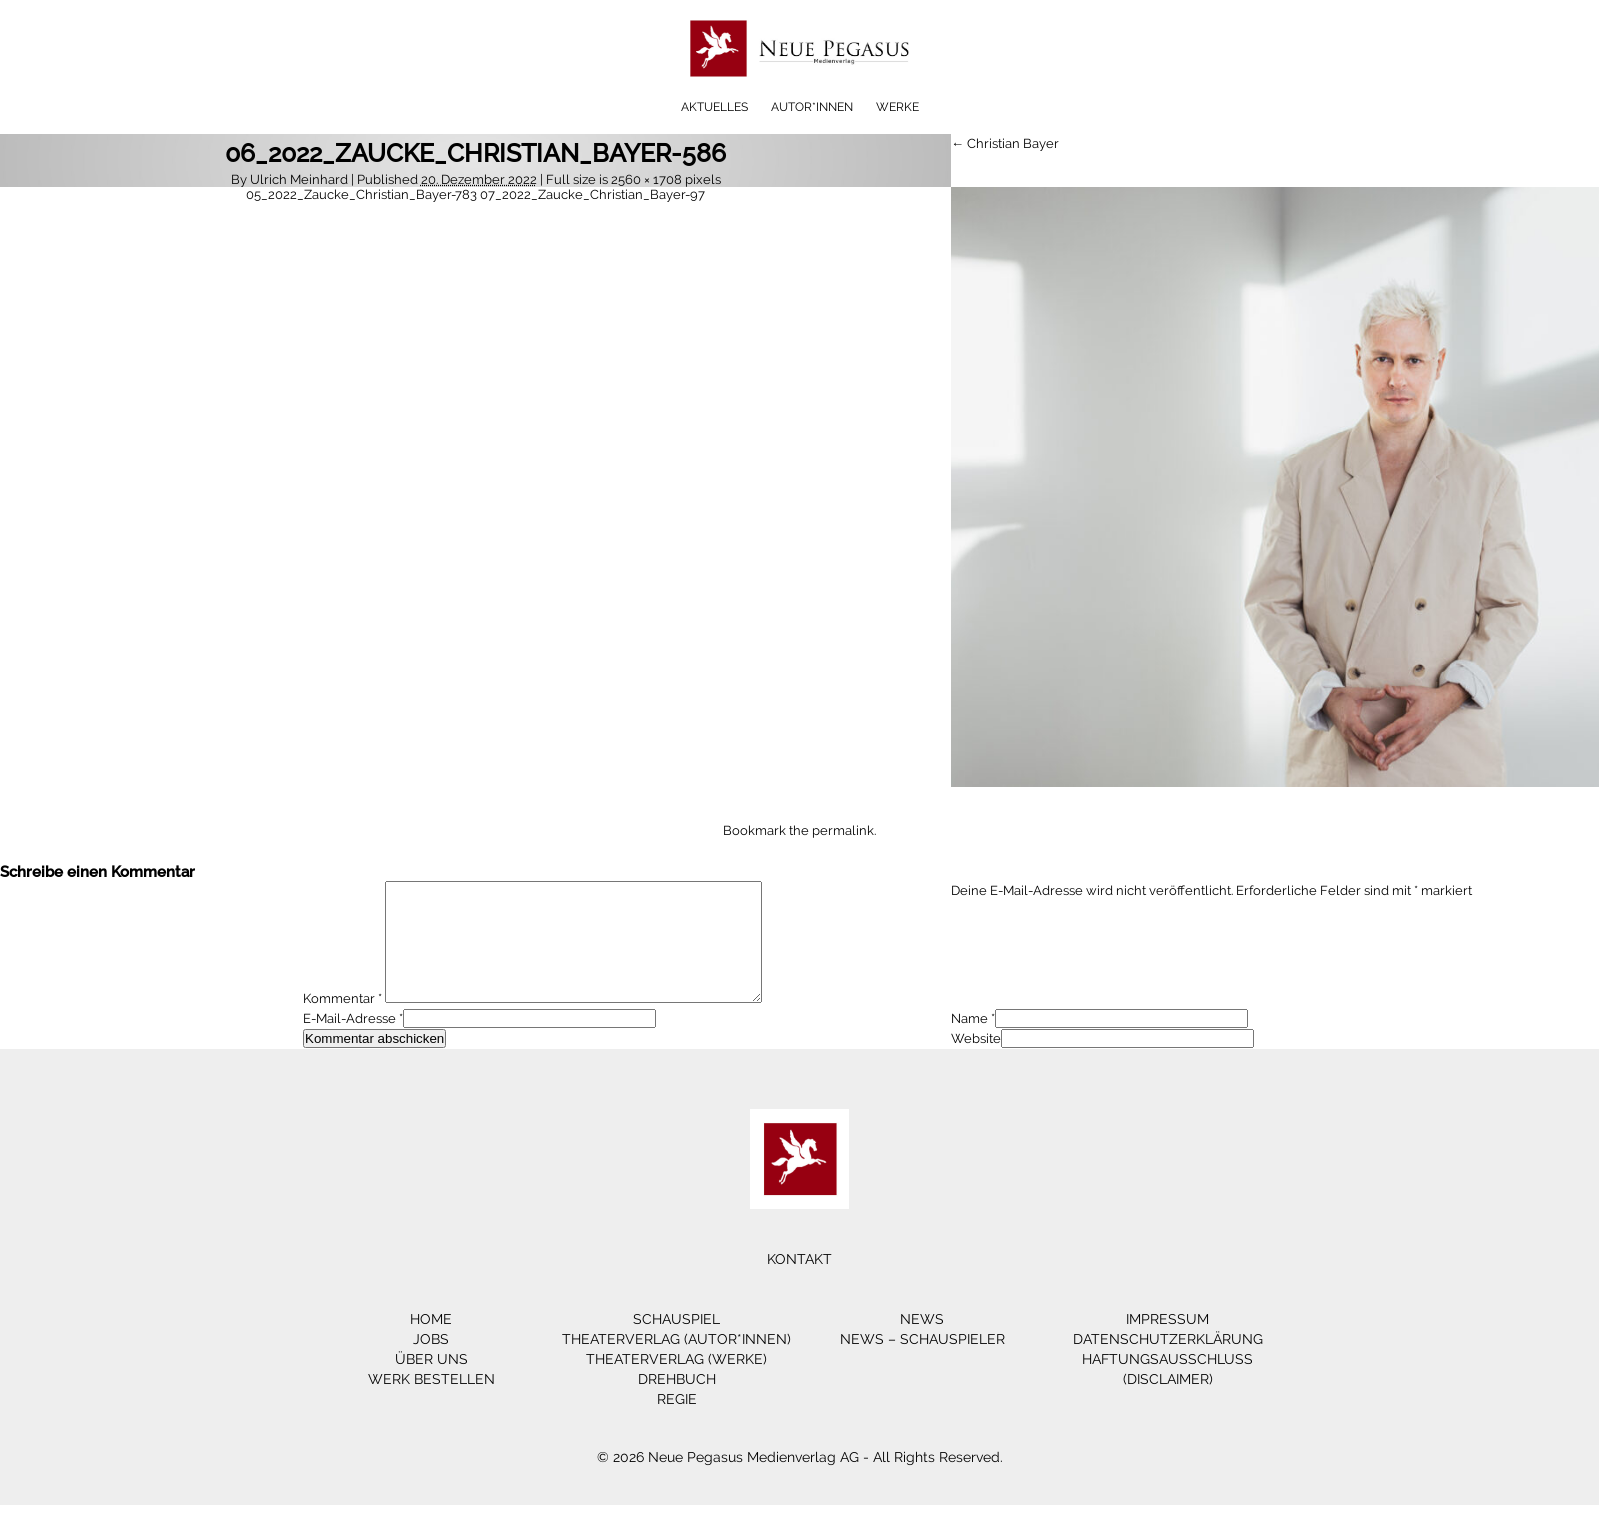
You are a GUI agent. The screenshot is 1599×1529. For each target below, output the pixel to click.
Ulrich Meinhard (299, 179)
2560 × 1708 (646, 179)
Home (431, 1343)
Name (969, 1042)
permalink (843, 830)
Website (976, 1062)
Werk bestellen (431, 1403)
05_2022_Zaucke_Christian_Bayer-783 (361, 194)
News (922, 1343)
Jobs (431, 1363)
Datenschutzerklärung (1168, 1363)
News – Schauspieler (922, 1363)
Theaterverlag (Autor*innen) (676, 1363)
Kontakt (799, 1283)
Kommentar (342, 1022)
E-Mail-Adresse (349, 1042)
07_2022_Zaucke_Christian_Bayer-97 (592, 194)
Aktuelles (714, 107)
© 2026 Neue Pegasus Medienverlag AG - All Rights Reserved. (800, 1481)
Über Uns (431, 1383)
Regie (677, 1423)
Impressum (1167, 1343)
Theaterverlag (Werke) (676, 1383)
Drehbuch (677, 1403)
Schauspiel (676, 1343)
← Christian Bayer (1005, 143)
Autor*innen (812, 107)
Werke (897, 107)
